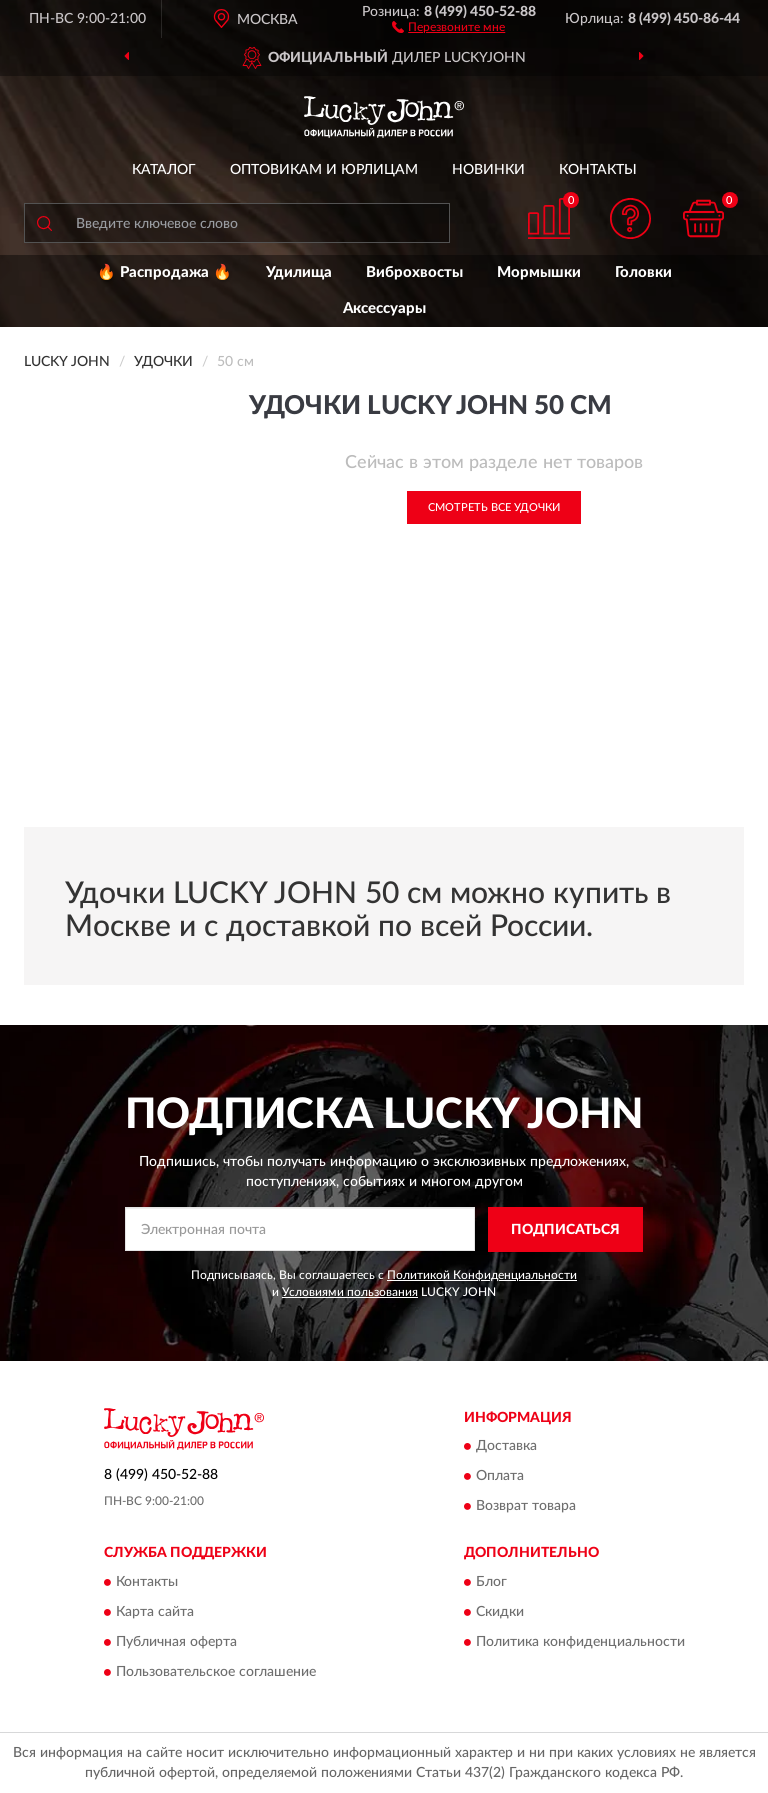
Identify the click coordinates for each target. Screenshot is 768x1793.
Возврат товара (526, 1507)
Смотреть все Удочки (494, 507)
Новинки (488, 170)
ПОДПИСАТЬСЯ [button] (565, 1230)
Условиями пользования (350, 1292)
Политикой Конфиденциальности (482, 1275)
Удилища (299, 272)
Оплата (500, 1477)
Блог (491, 1582)
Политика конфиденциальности (580, 1642)
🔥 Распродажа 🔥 (164, 272)
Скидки (500, 1612)
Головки (643, 272)
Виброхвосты (414, 272)
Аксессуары (384, 308)
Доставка (506, 1447)
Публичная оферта (176, 1642)
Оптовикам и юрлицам (324, 170)
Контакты (598, 170)
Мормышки (539, 272)
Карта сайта (155, 1612)
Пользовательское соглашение (216, 1672)
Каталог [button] (164, 170)
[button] (448, 26)
